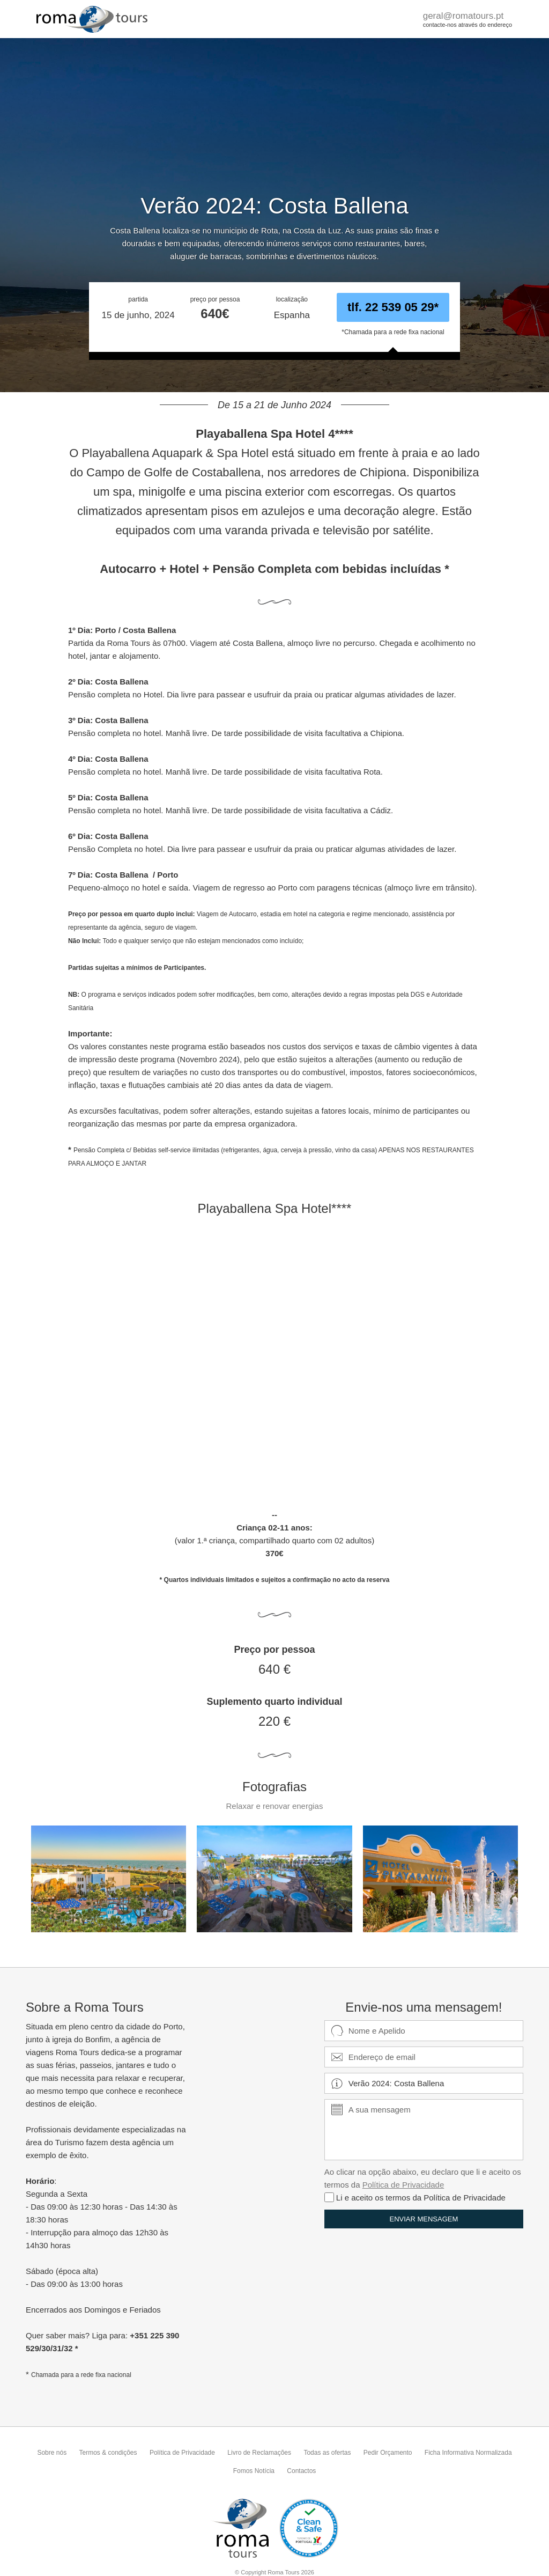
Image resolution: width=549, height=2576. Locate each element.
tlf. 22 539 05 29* (393, 307)
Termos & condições (108, 2452)
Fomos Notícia (253, 2471)
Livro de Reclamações (259, 2452)
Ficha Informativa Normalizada (468, 2452)
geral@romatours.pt (463, 16)
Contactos (301, 2471)
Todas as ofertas (327, 2452)
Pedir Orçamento (387, 2452)
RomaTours (92, 19)
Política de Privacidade (403, 2184)
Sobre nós (51, 2452)
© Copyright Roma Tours (274, 2572)
